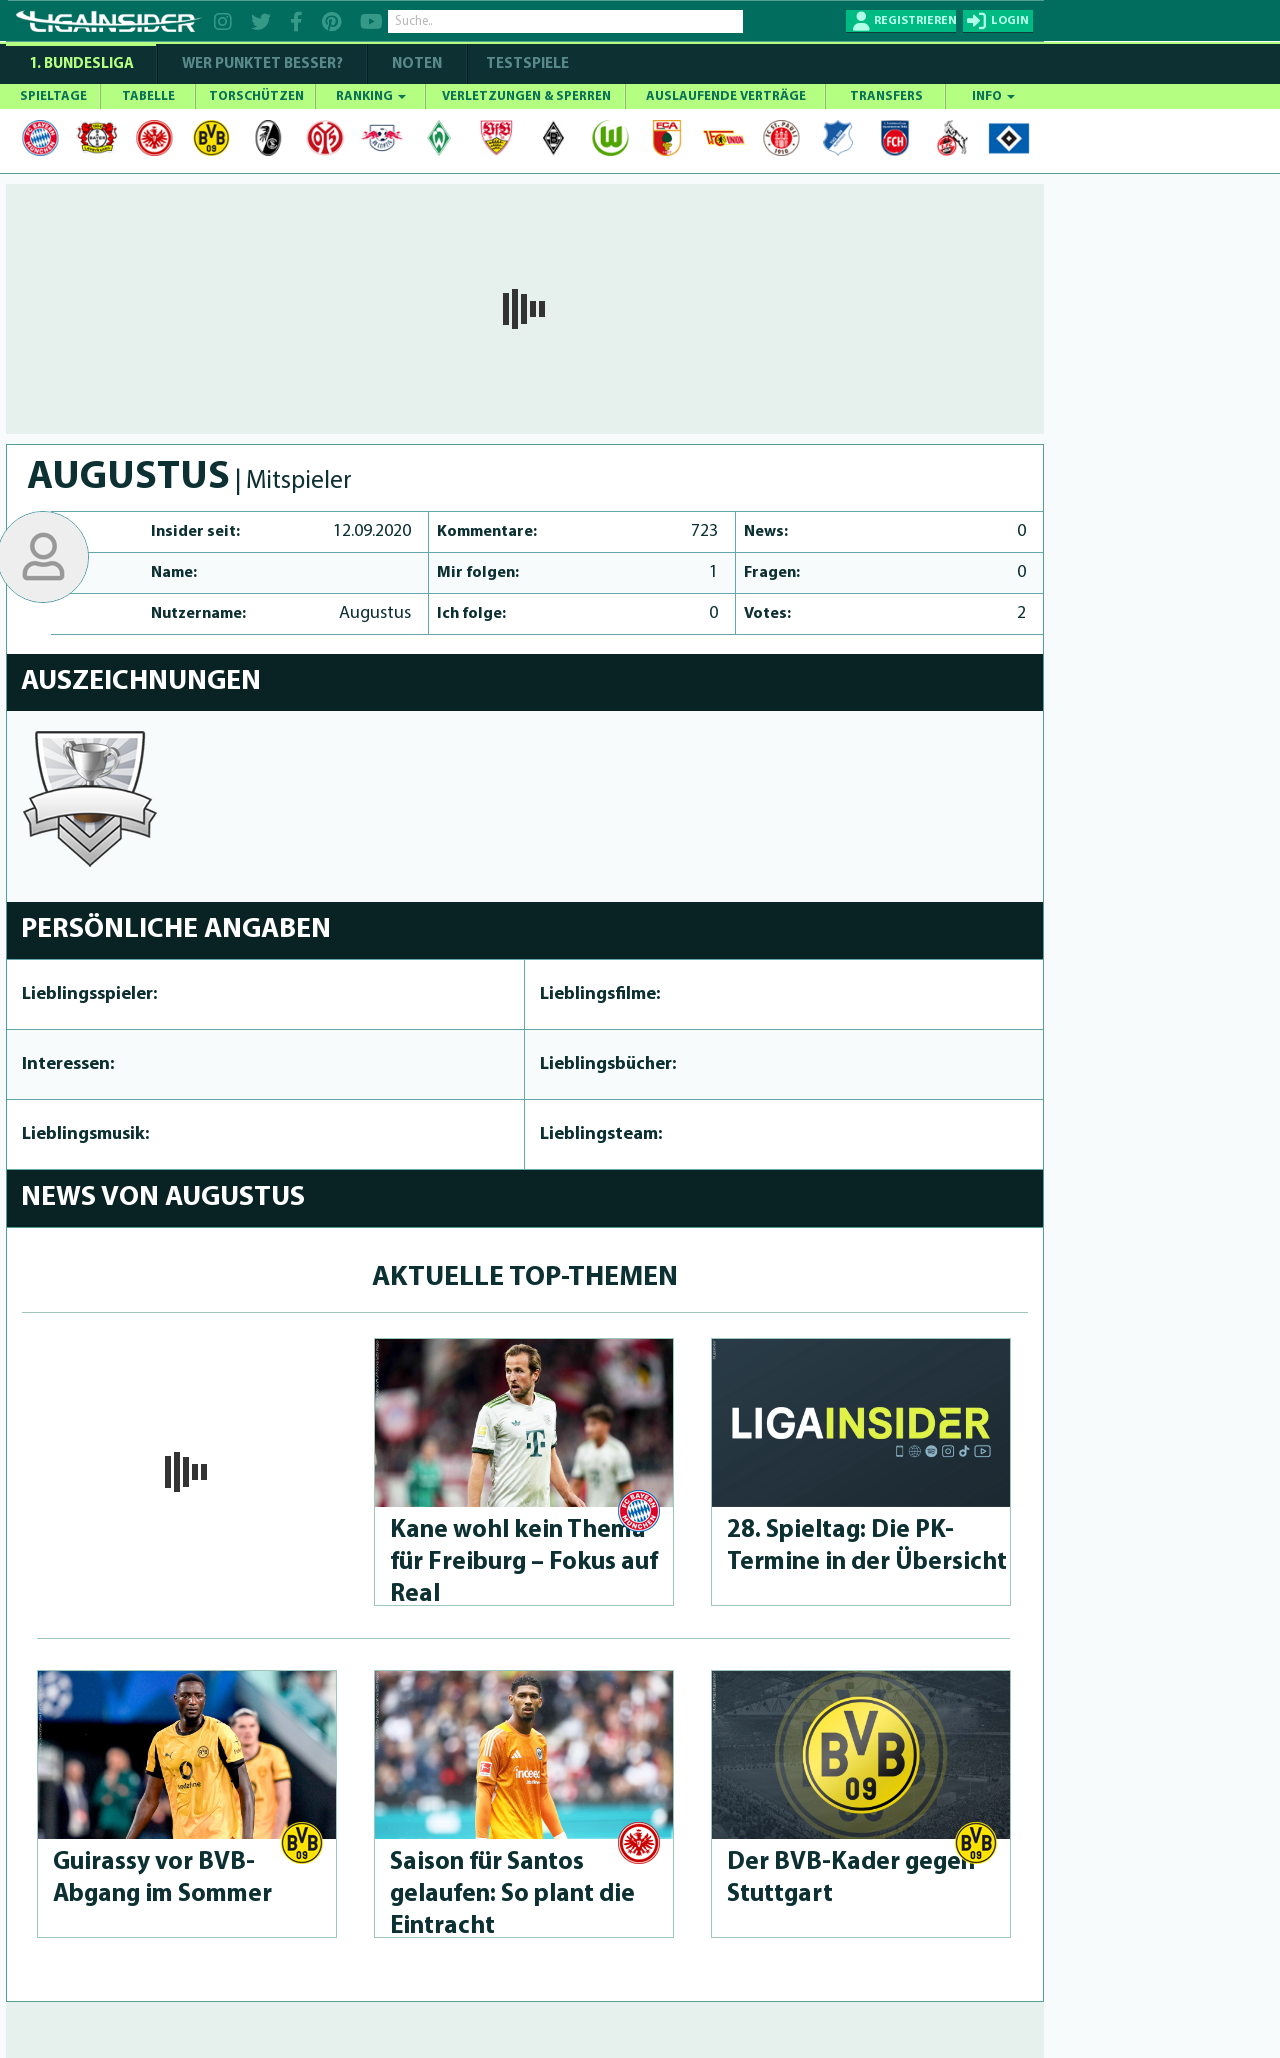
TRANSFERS (886, 96)
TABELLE (148, 96)
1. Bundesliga (81, 64)
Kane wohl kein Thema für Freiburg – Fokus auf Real (524, 1562)
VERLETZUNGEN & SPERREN (526, 96)
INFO (993, 96)
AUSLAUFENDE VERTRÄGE (726, 96)
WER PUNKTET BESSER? (262, 64)
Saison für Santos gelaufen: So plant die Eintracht (512, 1894)
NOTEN (417, 64)
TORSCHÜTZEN (256, 96)
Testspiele (526, 64)
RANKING (371, 96)
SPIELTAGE (53, 96)
